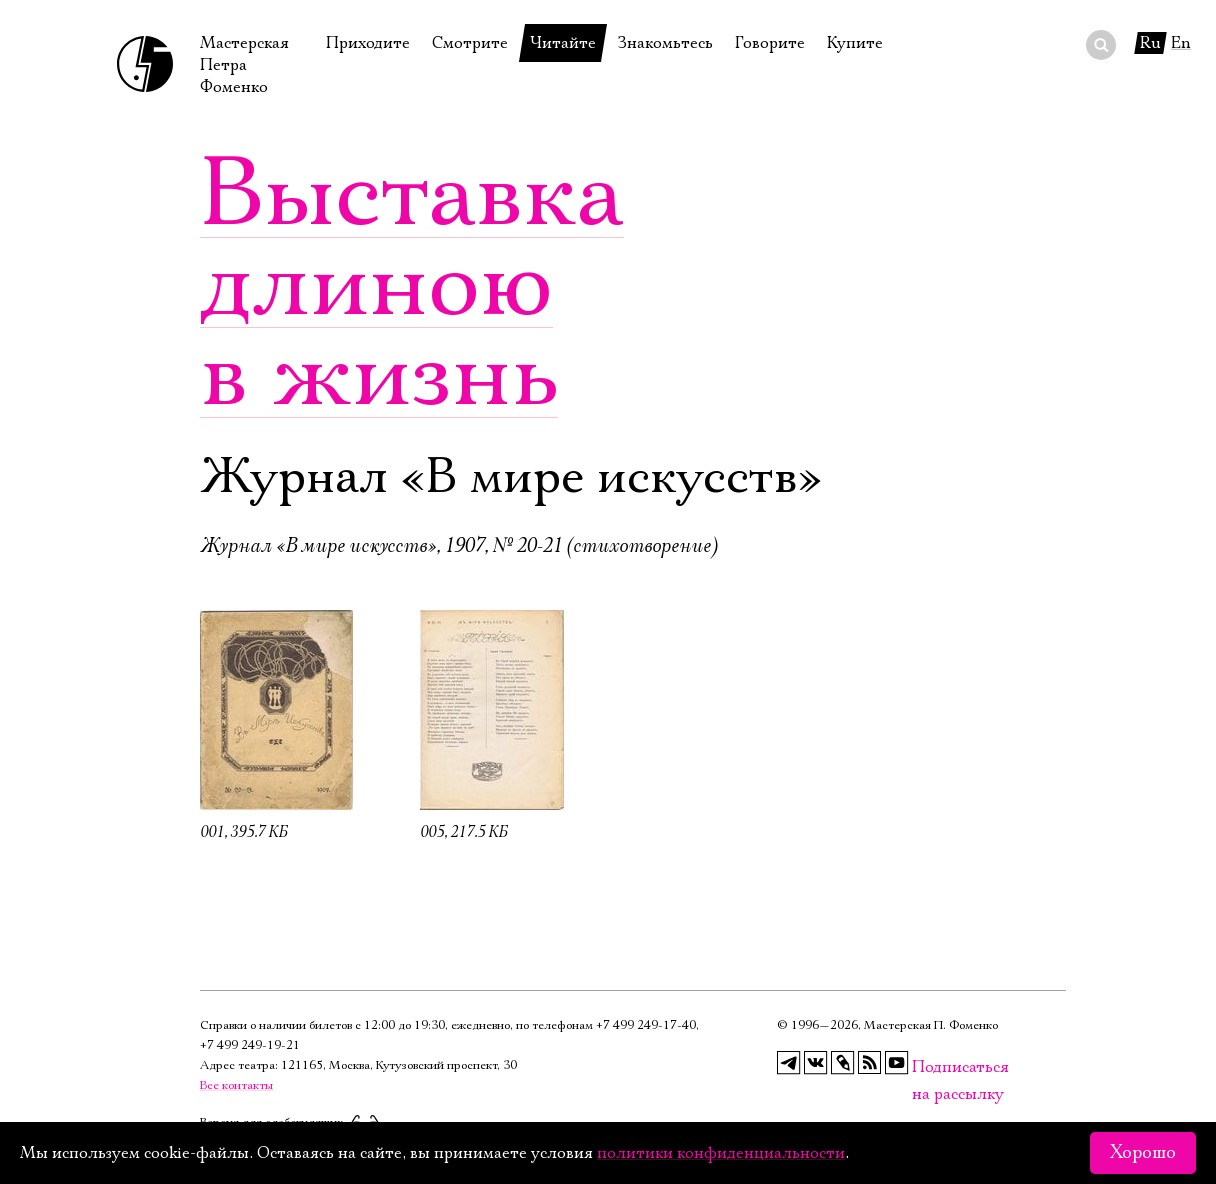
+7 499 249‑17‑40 (646, 1025)
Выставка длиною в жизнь (412, 285)
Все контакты (236, 1085)
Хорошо (1143, 1153)
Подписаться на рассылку (924, 1067)
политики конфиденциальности (721, 1153)
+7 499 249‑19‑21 (250, 1045)
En (1181, 43)
